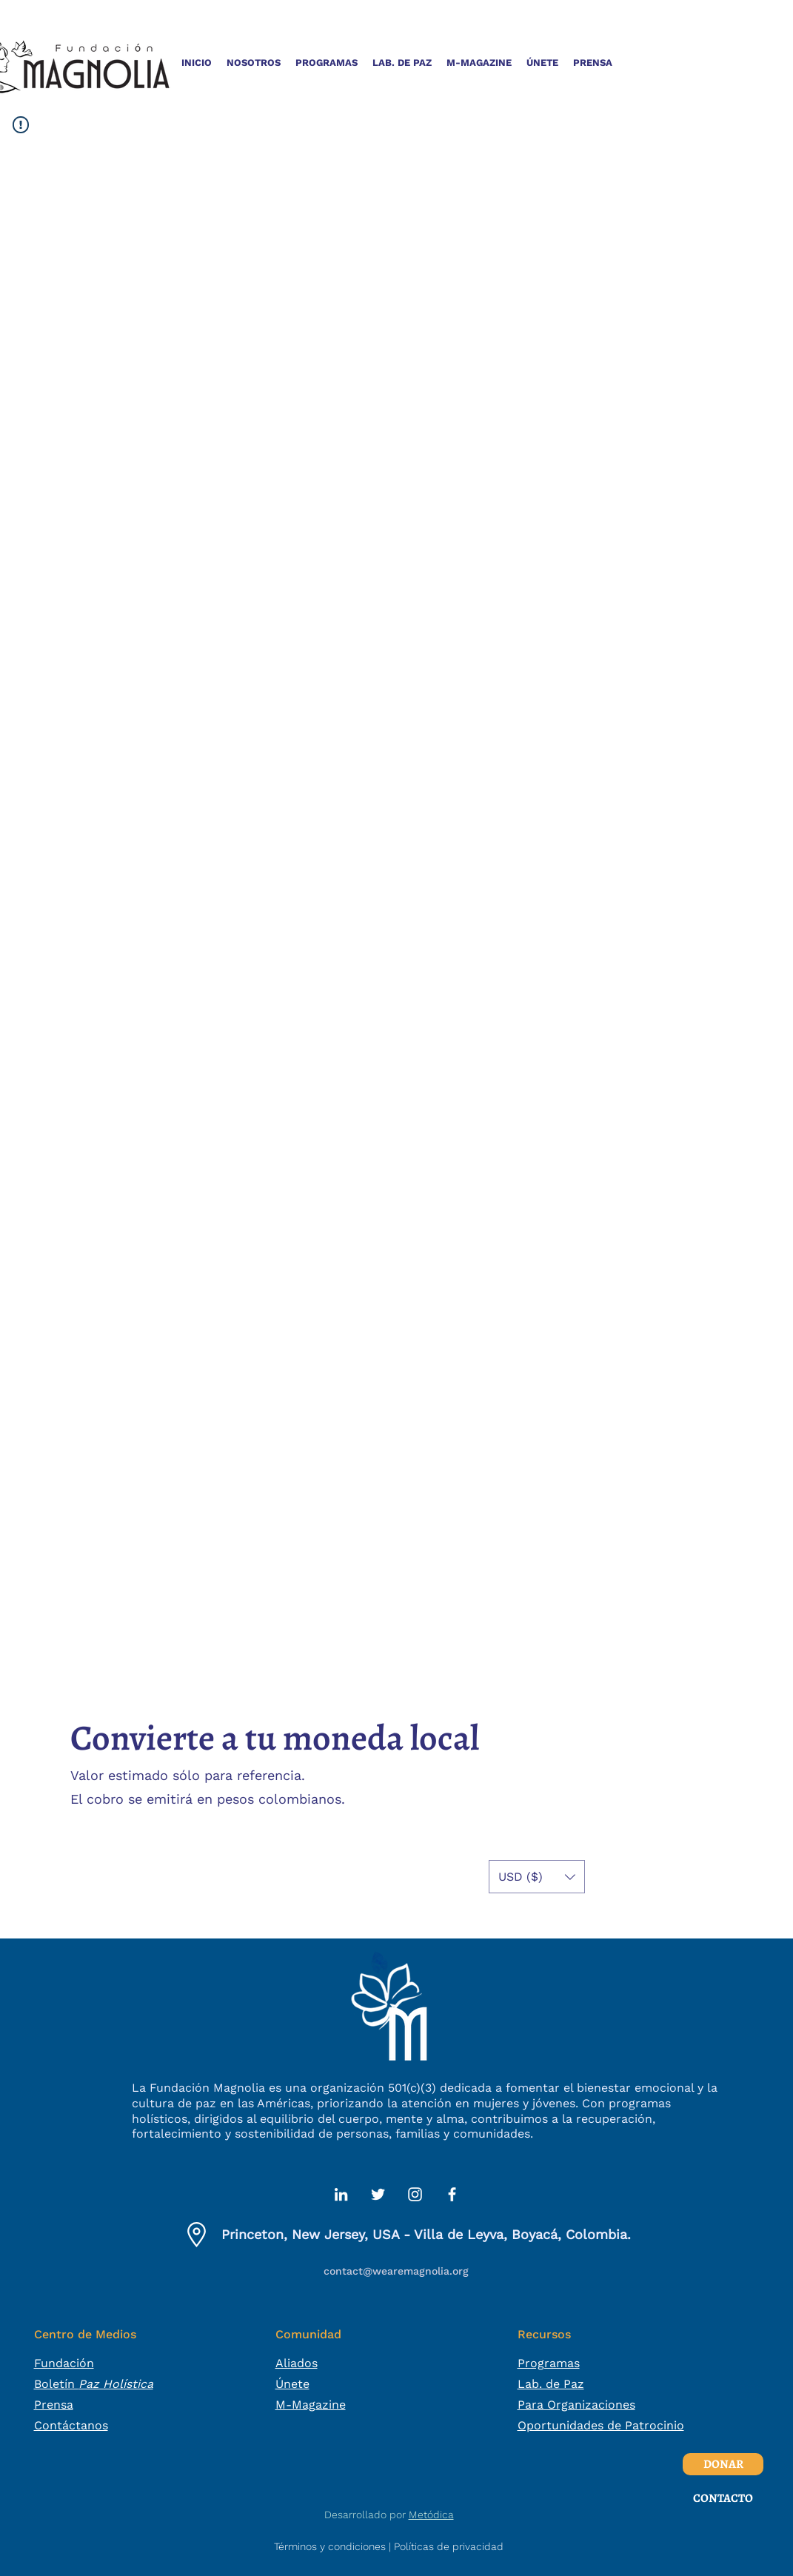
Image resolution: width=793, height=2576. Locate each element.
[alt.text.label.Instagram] (415, 2194)
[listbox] (537, 1876)
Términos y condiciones (330, 2546)
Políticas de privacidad (448, 2546)
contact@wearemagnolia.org (396, 2271)
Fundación (64, 2363)
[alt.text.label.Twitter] (378, 2194)
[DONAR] (723, 2464)
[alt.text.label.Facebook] (452, 2194)
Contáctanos (71, 2425)
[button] (253, 63)
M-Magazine (310, 2405)
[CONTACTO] (723, 2497)
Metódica (431, 2514)
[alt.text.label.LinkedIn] (341, 2194)
